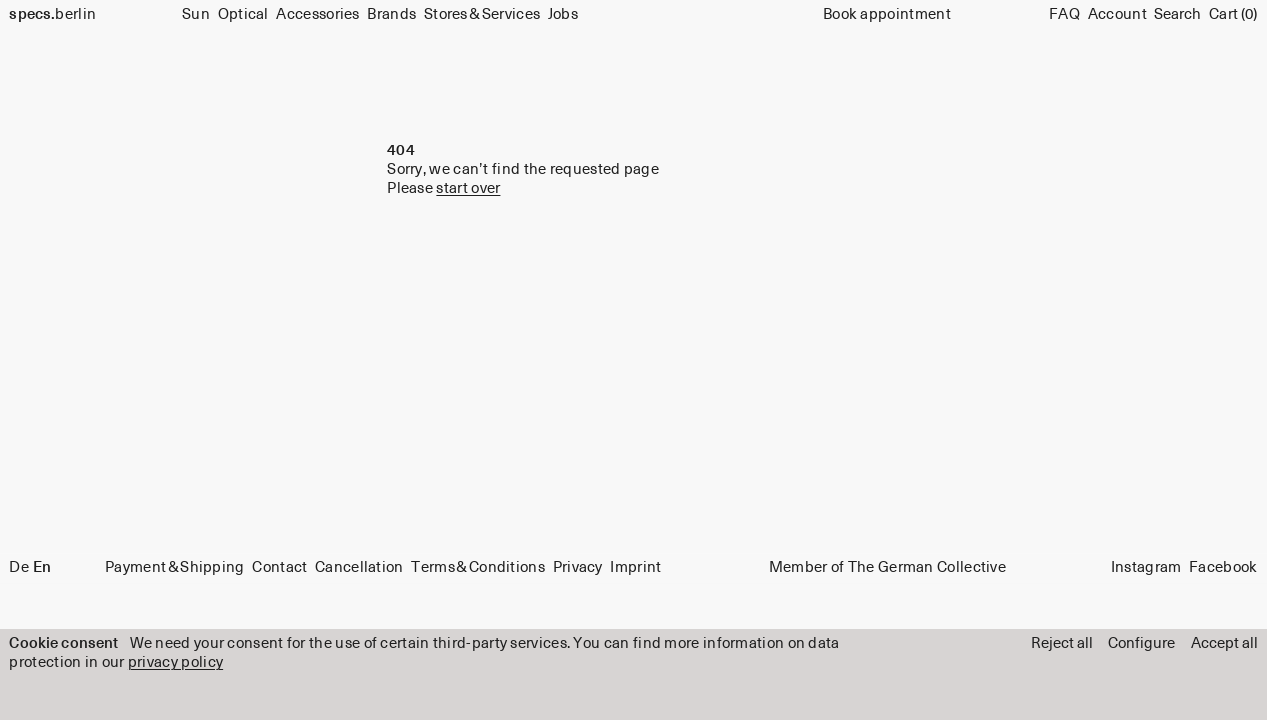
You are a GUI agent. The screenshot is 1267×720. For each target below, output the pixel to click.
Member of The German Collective (887, 567)
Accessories (317, 14)
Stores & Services (482, 14)
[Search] (1177, 15)
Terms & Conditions (478, 567)
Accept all (1224, 643)
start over (468, 188)
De (19, 567)
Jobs (563, 14)
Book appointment (887, 14)
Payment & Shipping (175, 567)
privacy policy (175, 662)
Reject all (1062, 643)
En (42, 567)
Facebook (1223, 567)
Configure (1141, 643)
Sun (196, 14)
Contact (279, 567)
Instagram (1146, 567)
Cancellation (359, 567)
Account (1117, 14)
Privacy (578, 567)
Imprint (635, 567)
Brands (391, 14)
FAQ (1064, 14)
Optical (243, 14)
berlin (52, 14)
